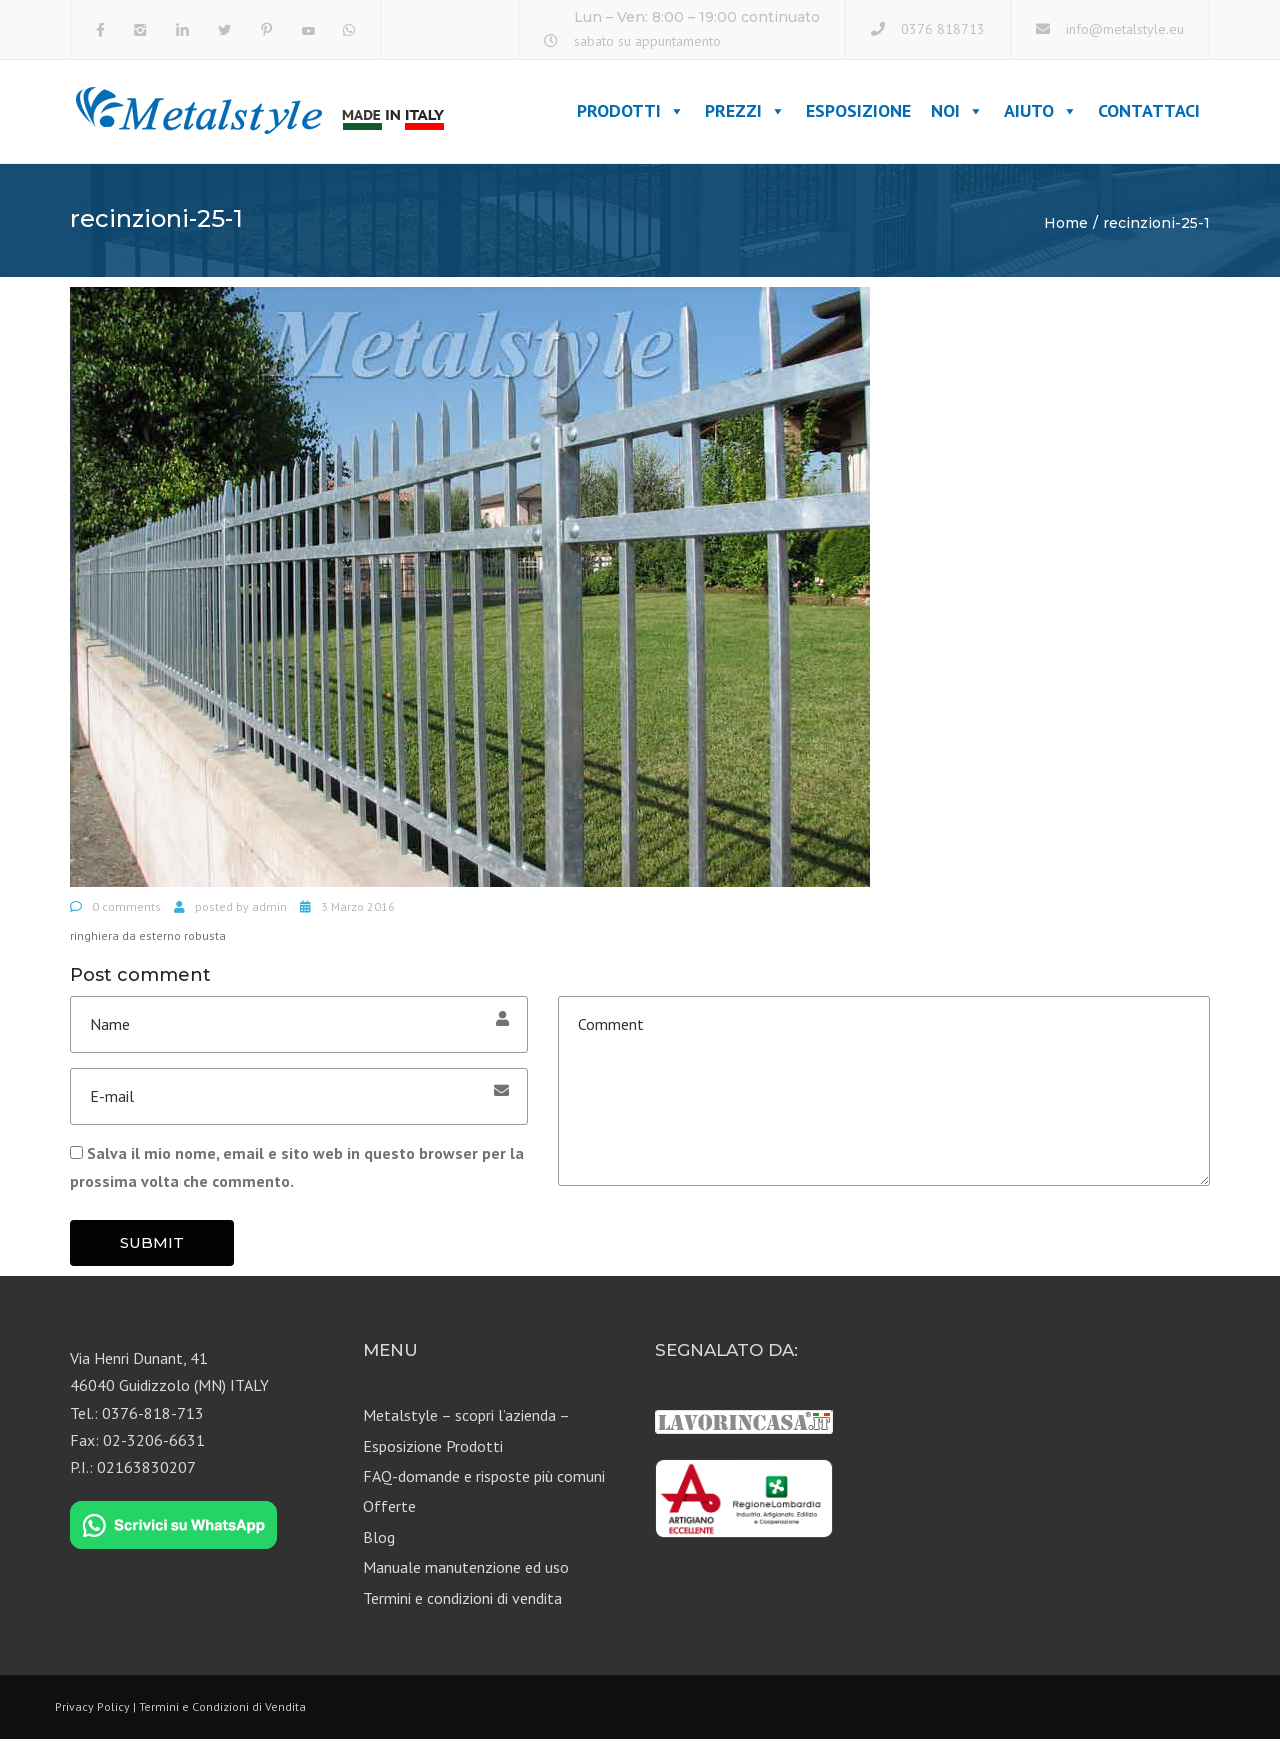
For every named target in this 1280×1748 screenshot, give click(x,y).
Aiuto (1041, 115)
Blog (379, 1545)
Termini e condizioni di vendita (462, 1606)
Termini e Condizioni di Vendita (222, 1714)
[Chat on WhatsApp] (173, 1534)
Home (1066, 231)
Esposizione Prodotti (433, 1454)
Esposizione (858, 115)
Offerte (389, 1515)
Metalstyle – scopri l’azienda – (466, 1424)
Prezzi (745, 115)
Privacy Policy (92, 1714)
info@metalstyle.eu (1125, 29)
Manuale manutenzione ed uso (466, 1576)
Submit (152, 1250)
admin (269, 914)
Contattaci (1149, 115)
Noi (957, 115)
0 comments (126, 914)
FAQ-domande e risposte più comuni (484, 1484)
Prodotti (631, 115)
